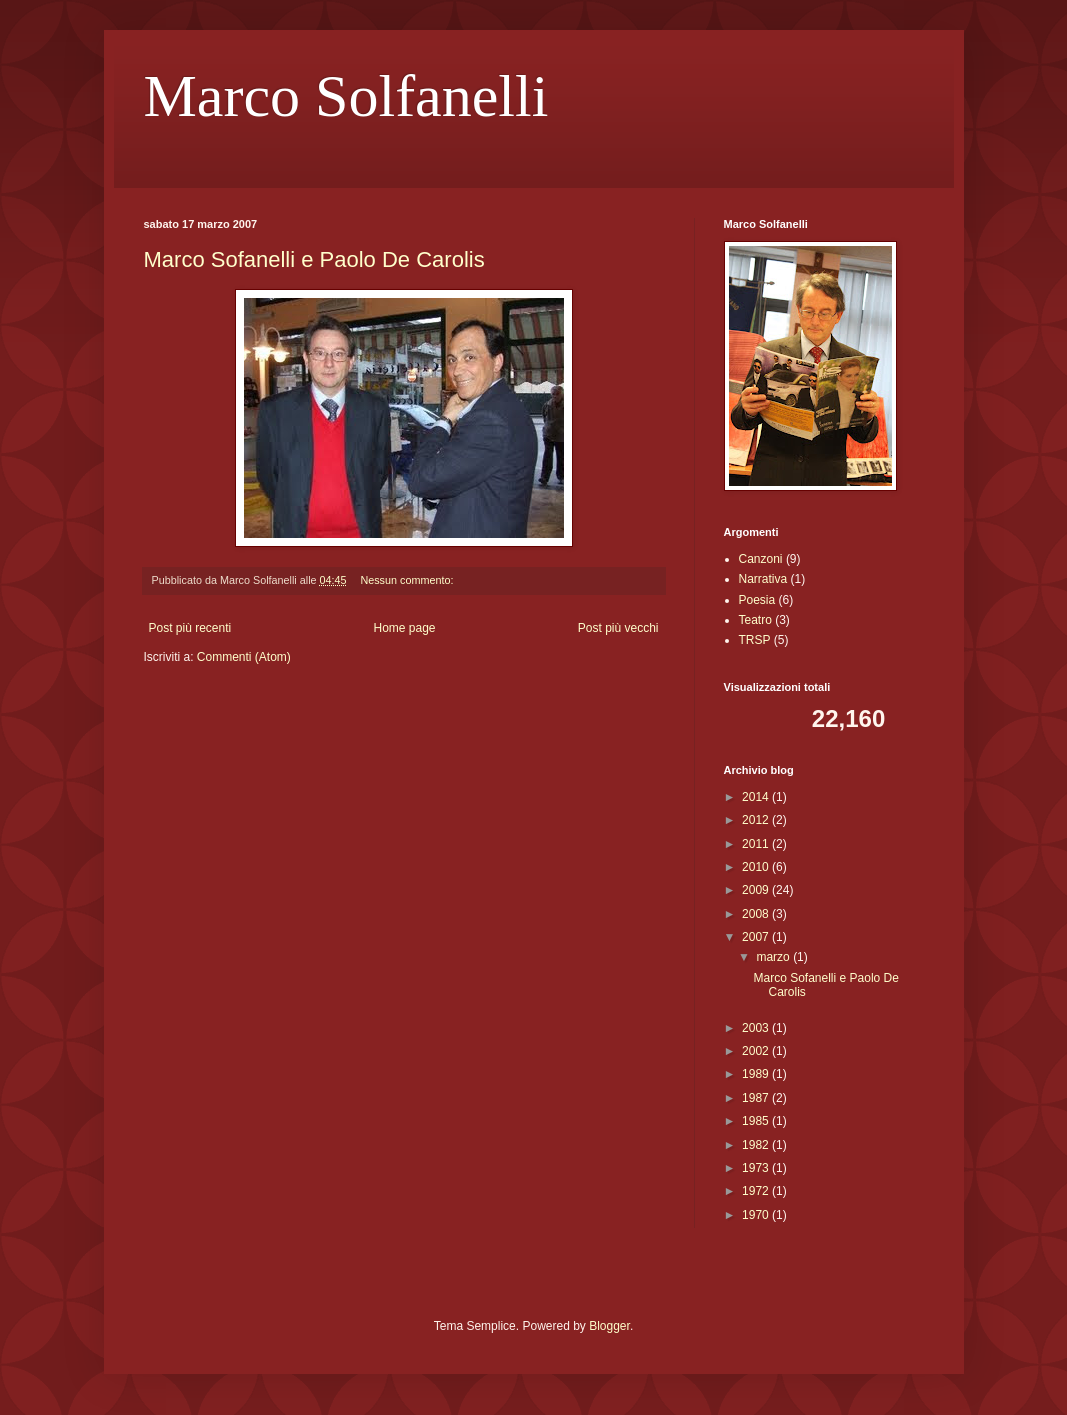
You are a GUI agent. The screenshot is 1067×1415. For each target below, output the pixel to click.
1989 (757, 1074)
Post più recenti (190, 628)
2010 (757, 867)
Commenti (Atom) (244, 657)
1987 (757, 1098)
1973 (757, 1168)
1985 (757, 1121)
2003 (757, 1028)
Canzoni (761, 559)
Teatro (755, 620)
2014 (757, 797)
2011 (757, 844)
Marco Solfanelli (346, 96)
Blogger (609, 1326)
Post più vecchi (618, 628)
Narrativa (763, 579)
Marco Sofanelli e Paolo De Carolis (314, 259)
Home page (404, 628)
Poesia (757, 600)
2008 (757, 914)
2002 (757, 1051)
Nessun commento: (408, 580)
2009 (757, 890)
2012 (757, 820)
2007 (757, 937)
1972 (757, 1191)
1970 (757, 1215)
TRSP (755, 640)
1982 (757, 1145)
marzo (774, 957)
